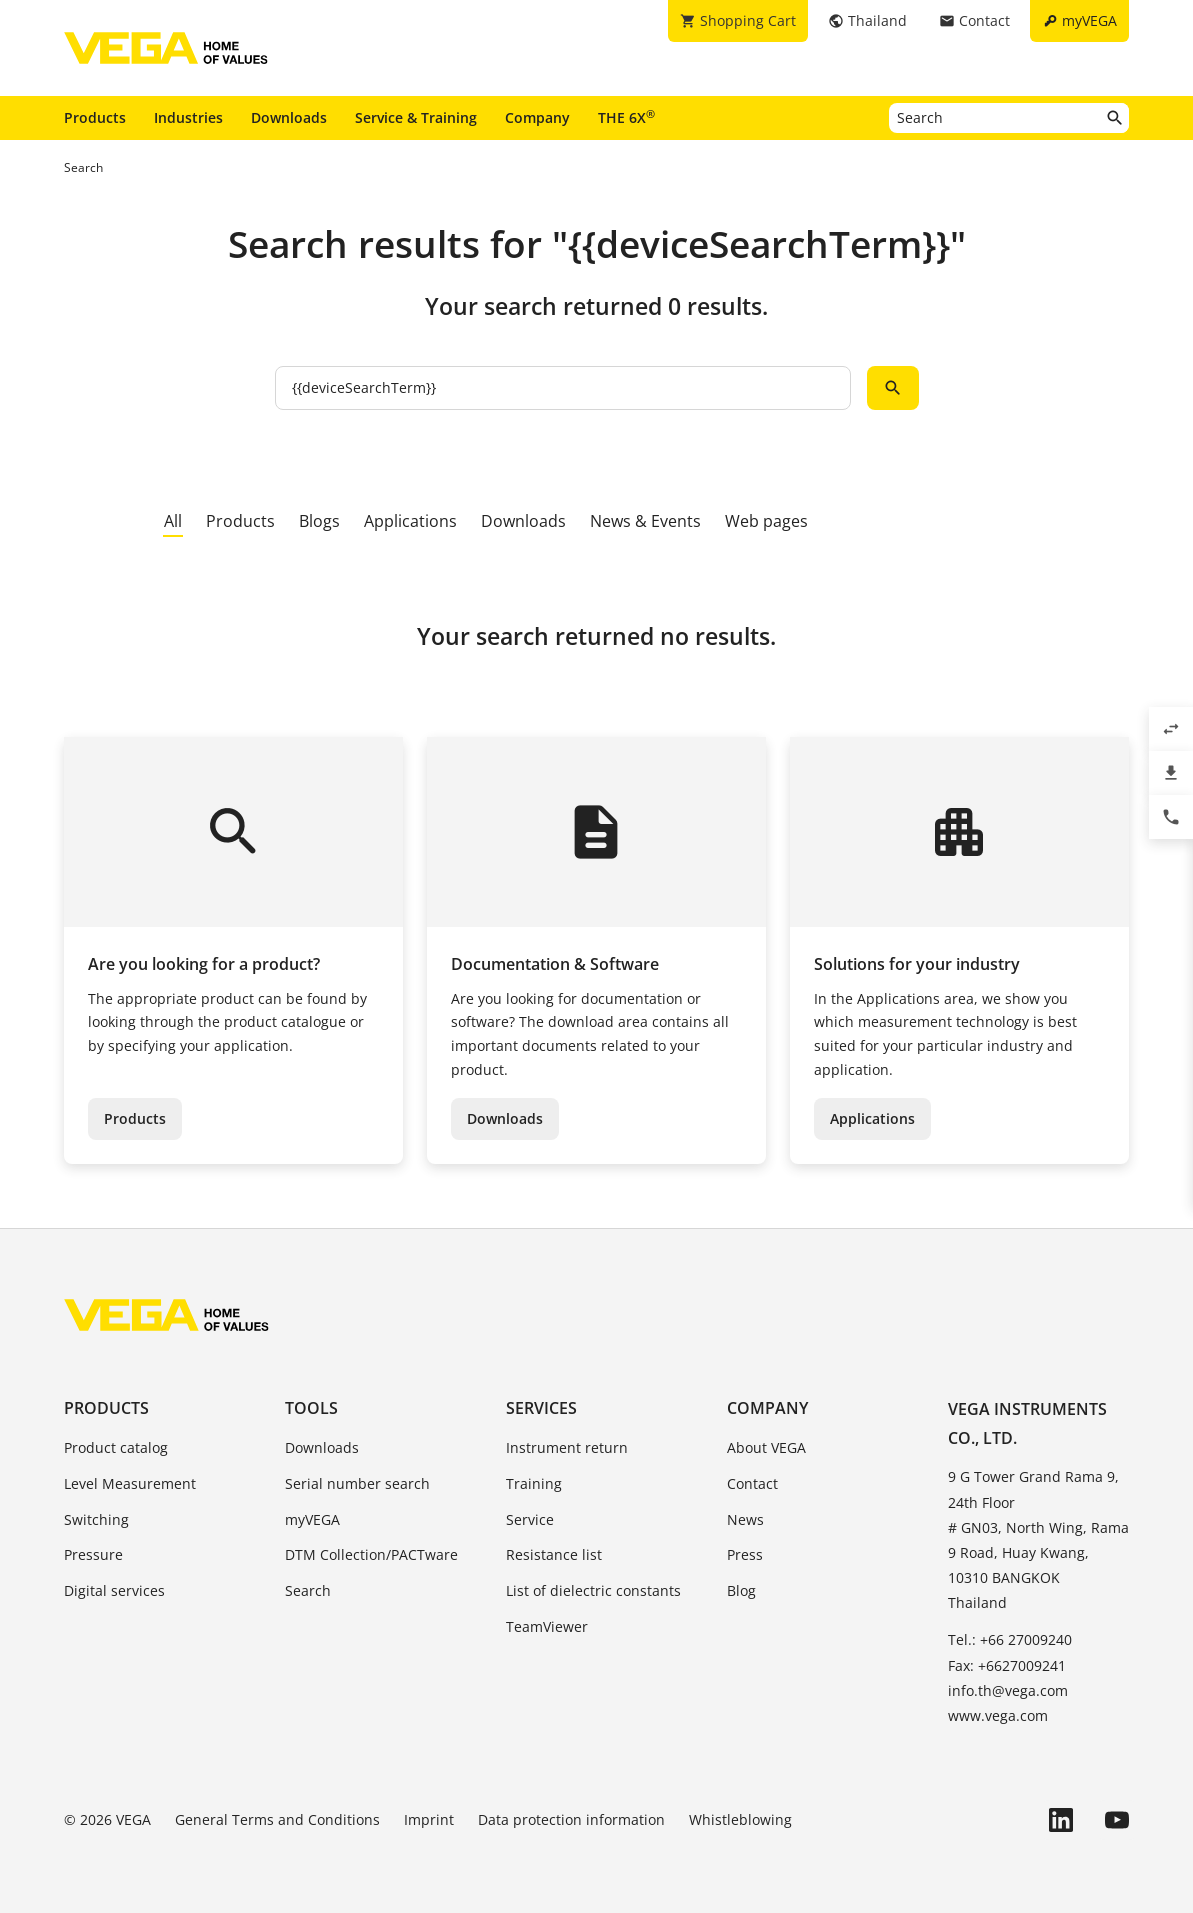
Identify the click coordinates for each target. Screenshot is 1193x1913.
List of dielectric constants (593, 1590)
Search (308, 1590)
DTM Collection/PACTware (371, 1554)
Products (95, 117)
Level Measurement (130, 1483)
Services (541, 1408)
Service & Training (416, 117)
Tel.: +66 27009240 (1010, 1639)
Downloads (289, 117)
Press (745, 1554)
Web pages (766, 521)
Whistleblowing (740, 1819)
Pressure (93, 1554)
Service (530, 1519)
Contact (752, 1483)
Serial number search (357, 1483)
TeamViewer (547, 1626)
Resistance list (554, 1554)
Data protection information (571, 1819)
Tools (311, 1408)
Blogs (319, 521)
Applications (410, 521)
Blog (741, 1590)
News (745, 1519)
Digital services (114, 1590)
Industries (188, 117)
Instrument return (567, 1447)
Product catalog (116, 1447)
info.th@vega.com (1008, 1690)
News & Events (645, 521)
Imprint (429, 1819)
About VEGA (766, 1447)
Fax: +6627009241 (1007, 1665)
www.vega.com (998, 1715)
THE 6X (626, 117)
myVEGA (312, 1519)
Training (534, 1483)
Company (537, 117)
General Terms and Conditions (277, 1819)
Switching (96, 1519)
